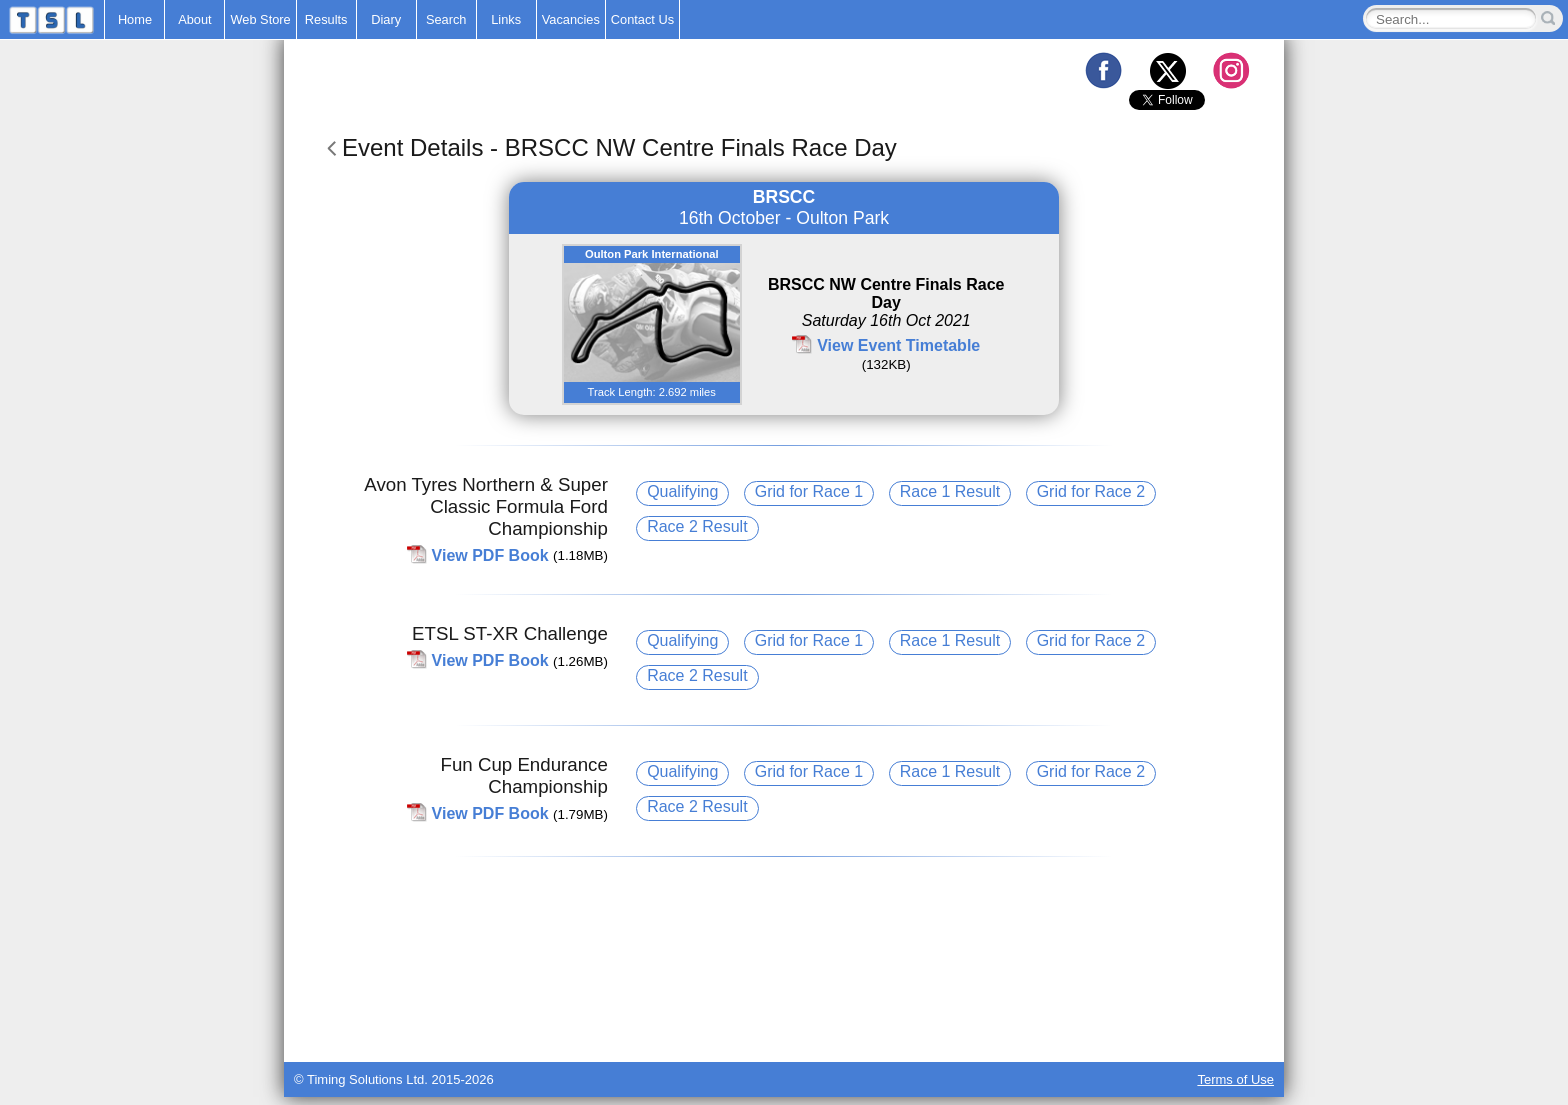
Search (446, 19)
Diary (386, 19)
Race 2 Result (697, 526)
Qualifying (682, 491)
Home (135, 19)
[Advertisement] (784, 1012)
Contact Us (642, 19)
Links (506, 19)
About (194, 19)
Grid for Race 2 (1091, 491)
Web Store (260, 19)
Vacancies (571, 19)
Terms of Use (1235, 1079)
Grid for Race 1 (809, 491)
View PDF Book (490, 554)
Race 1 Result (950, 491)
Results (326, 19)
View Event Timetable (898, 345)
